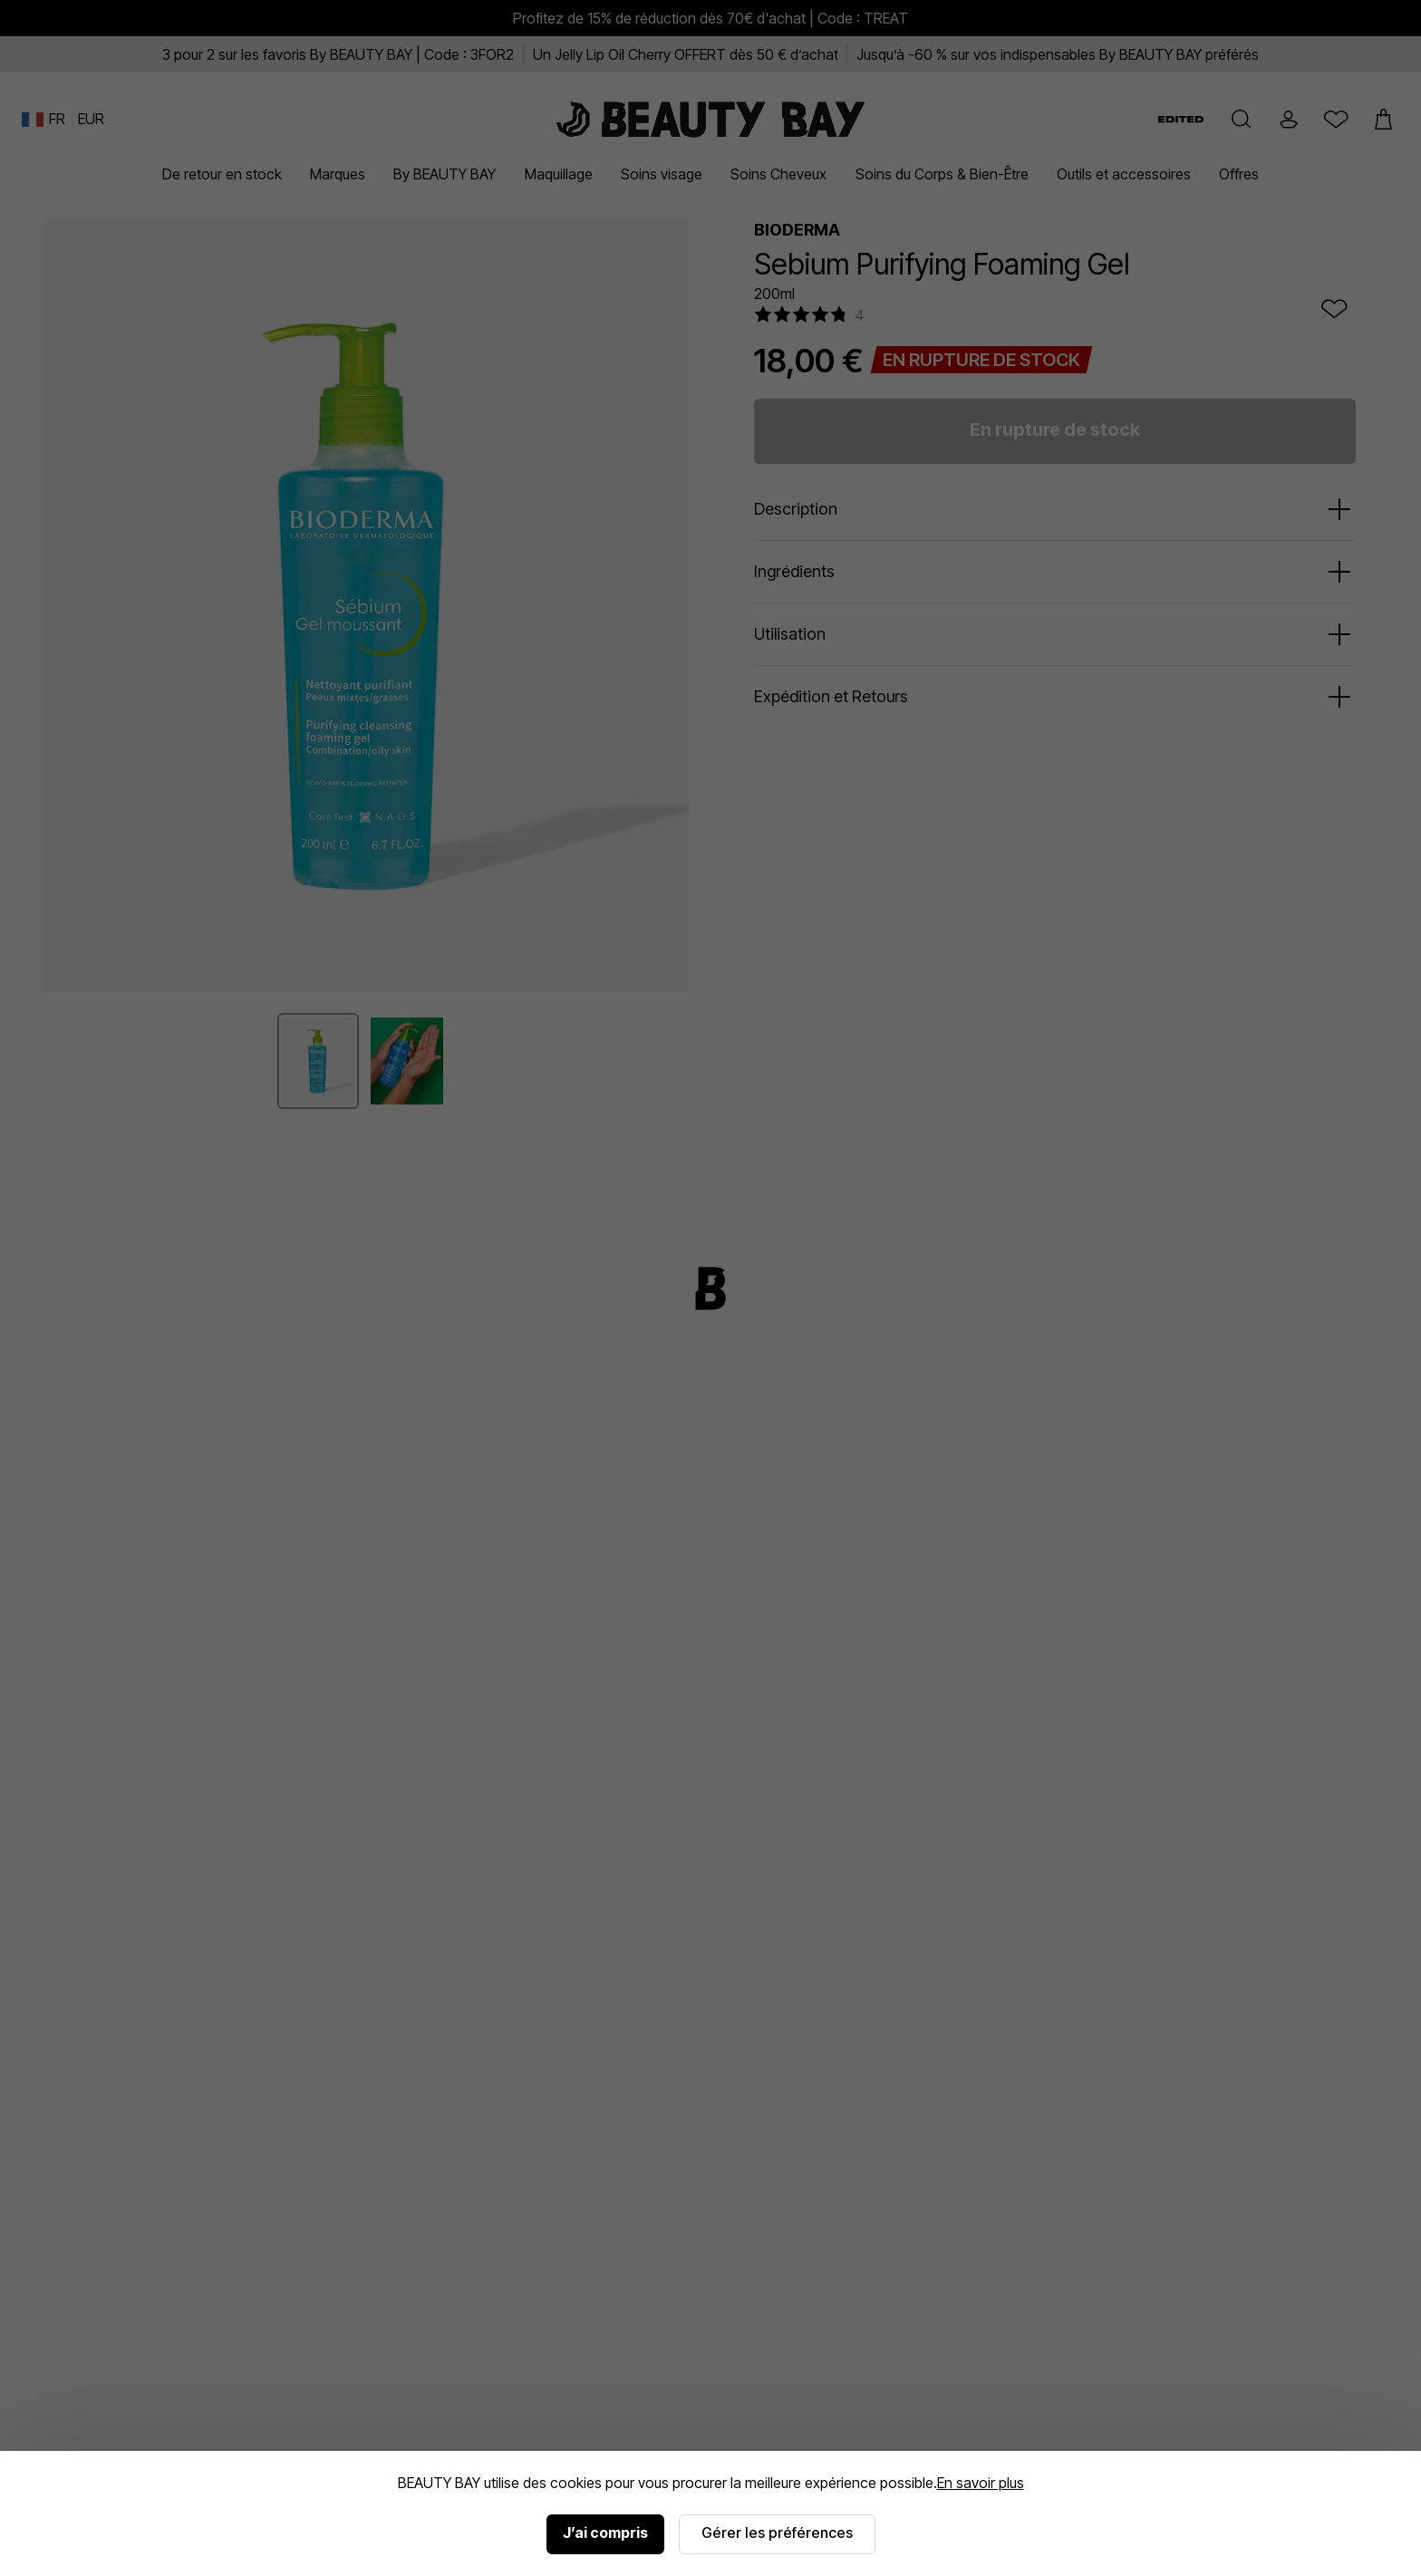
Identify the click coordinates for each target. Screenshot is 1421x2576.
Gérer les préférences (777, 2532)
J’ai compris (605, 2532)
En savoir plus (980, 2483)
